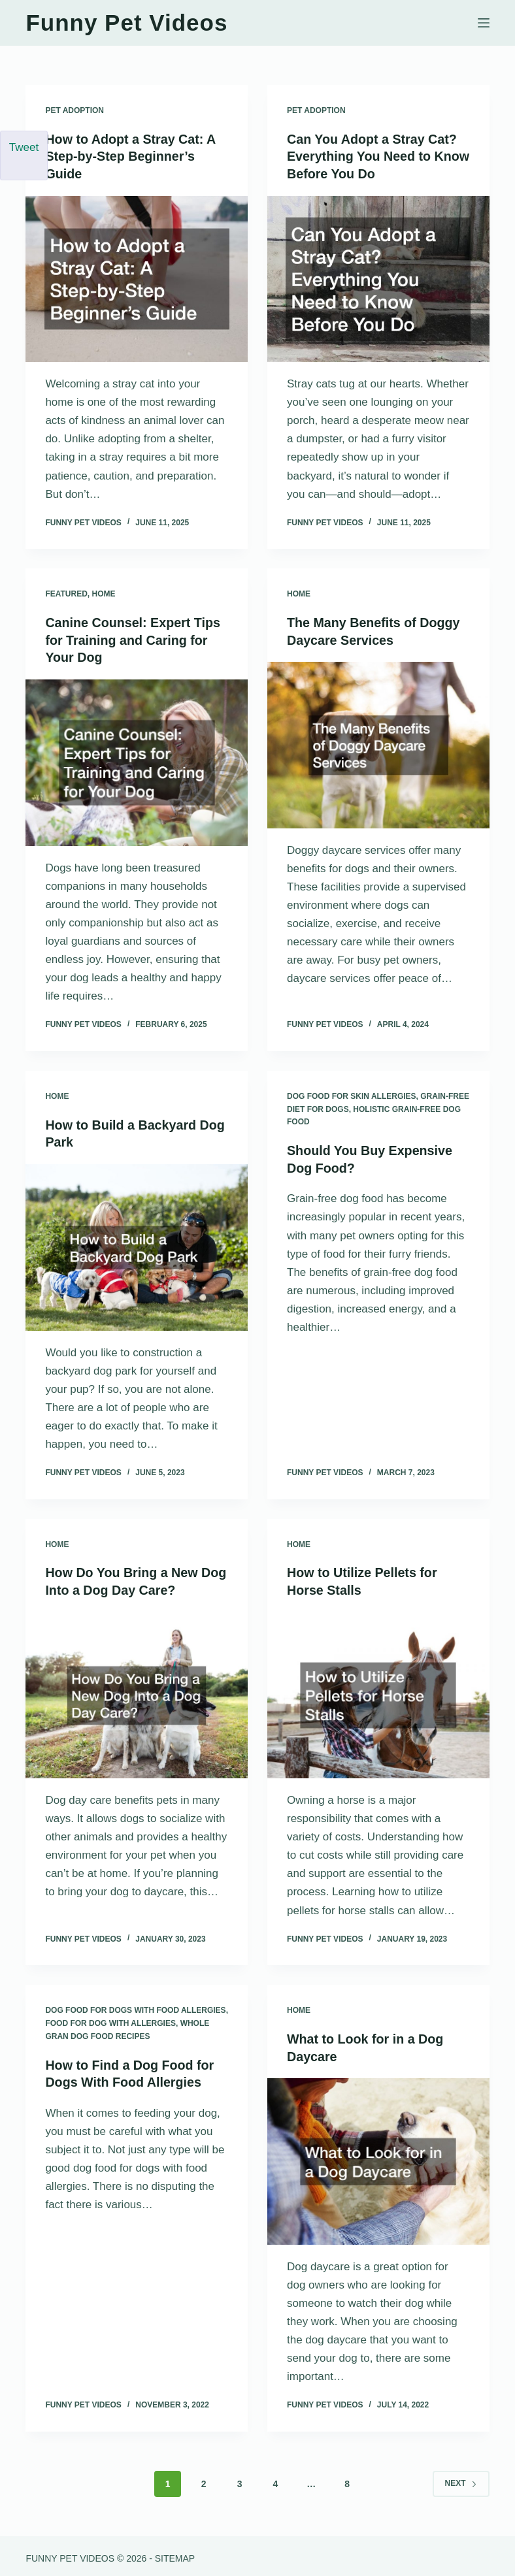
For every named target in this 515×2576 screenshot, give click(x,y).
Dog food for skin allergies (351, 1093)
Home (104, 593)
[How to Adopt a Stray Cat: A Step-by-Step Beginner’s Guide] (136, 278)
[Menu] (484, 23)
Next (461, 2478)
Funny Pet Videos (126, 22)
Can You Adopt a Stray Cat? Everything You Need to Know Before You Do (373, 156)
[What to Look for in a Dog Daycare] (378, 2157)
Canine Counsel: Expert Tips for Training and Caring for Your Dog (134, 638)
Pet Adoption (74, 110)
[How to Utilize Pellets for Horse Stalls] (378, 1691)
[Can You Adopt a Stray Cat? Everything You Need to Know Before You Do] (378, 278)
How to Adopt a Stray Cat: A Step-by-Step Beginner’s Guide (131, 156)
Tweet (24, 147)
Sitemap (175, 2554)
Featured (66, 593)
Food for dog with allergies (110, 2019)
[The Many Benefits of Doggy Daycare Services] (378, 743)
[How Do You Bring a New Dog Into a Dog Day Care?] (136, 1691)
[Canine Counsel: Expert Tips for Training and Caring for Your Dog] (136, 760)
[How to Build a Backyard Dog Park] (136, 1244)
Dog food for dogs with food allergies (135, 2006)
